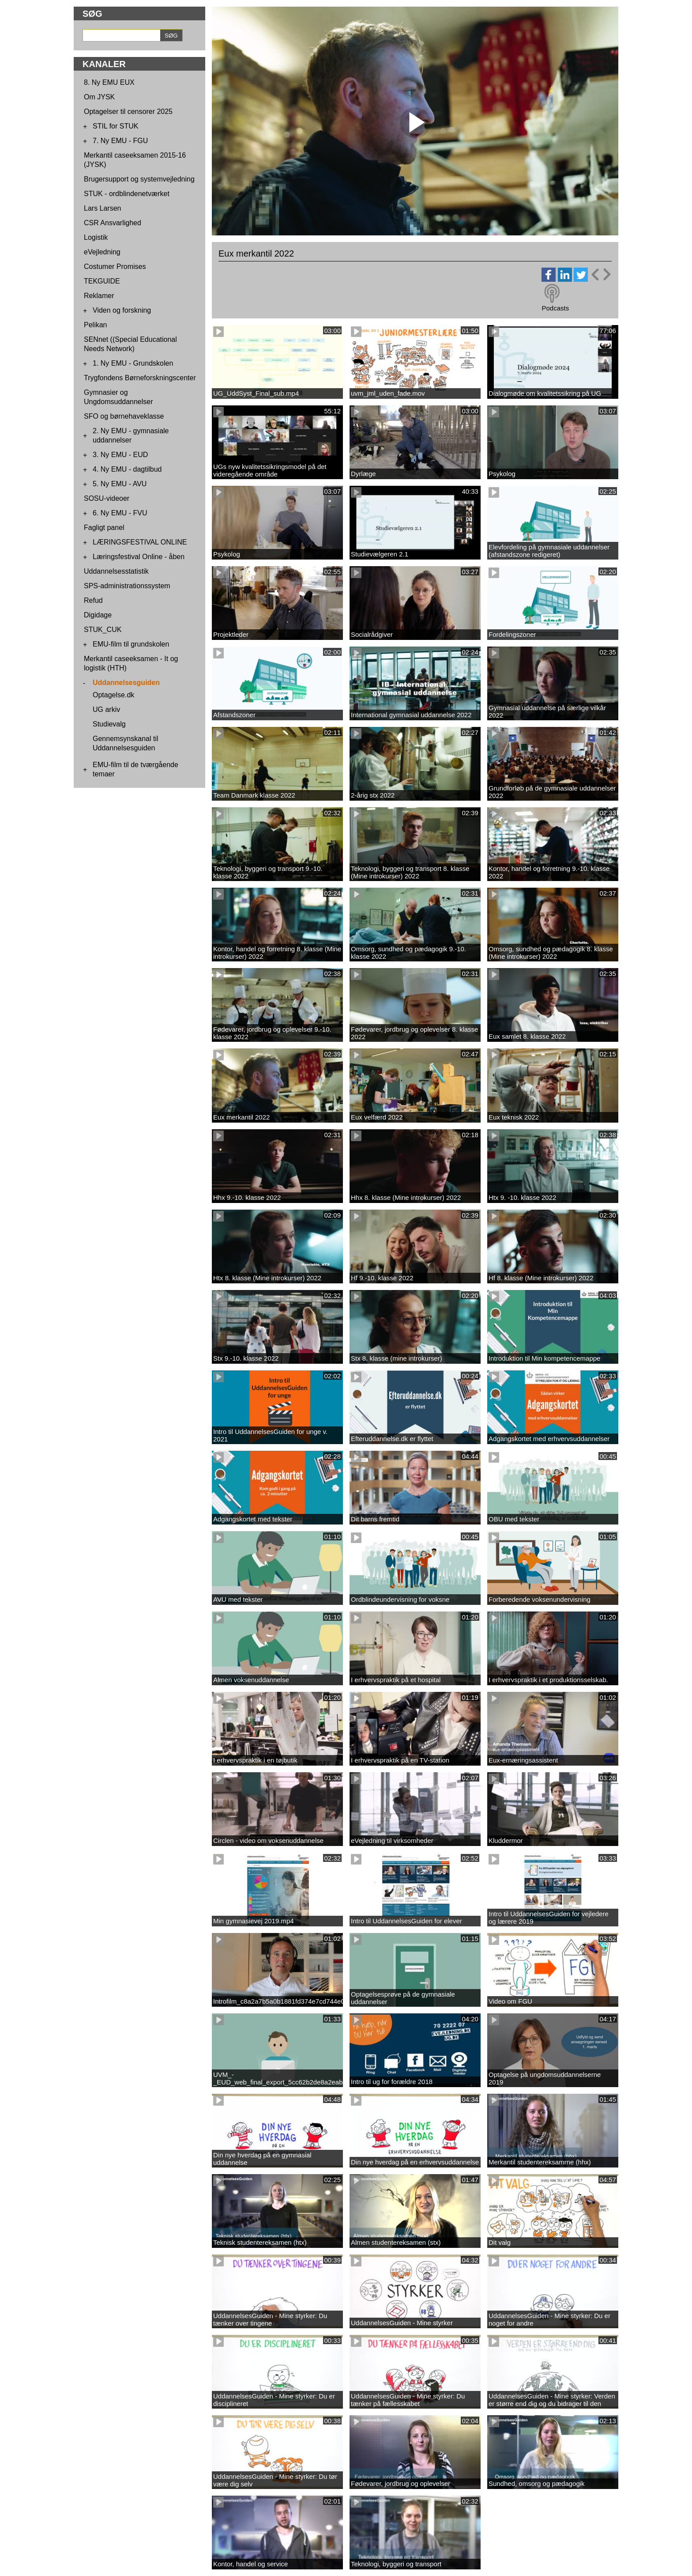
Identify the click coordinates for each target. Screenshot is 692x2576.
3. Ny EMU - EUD (120, 454)
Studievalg (109, 724)
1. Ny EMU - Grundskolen (133, 363)
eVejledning (102, 252)
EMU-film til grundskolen (131, 644)
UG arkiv (106, 709)
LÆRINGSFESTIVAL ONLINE (140, 542)
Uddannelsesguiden (126, 682)
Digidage (98, 615)
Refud (93, 600)
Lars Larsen (102, 208)
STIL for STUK (115, 126)
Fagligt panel (104, 527)
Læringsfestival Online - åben (138, 556)
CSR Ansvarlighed (112, 223)
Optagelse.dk (113, 695)
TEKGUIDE (102, 281)
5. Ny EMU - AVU (120, 484)
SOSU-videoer (106, 498)
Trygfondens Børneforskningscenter (140, 378)
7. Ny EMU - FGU (120, 140)
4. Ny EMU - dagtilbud (127, 469)
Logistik (96, 237)
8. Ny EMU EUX (109, 82)
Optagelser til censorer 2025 (128, 111)
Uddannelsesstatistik (116, 571)
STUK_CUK (102, 629)
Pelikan (95, 325)
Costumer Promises (115, 266)
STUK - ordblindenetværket (126, 193)
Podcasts (555, 308)
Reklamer (99, 295)
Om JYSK (99, 97)
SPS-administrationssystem (127, 586)
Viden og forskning (122, 310)
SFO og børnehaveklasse (124, 416)
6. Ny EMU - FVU (120, 513)
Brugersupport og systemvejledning (139, 179)
